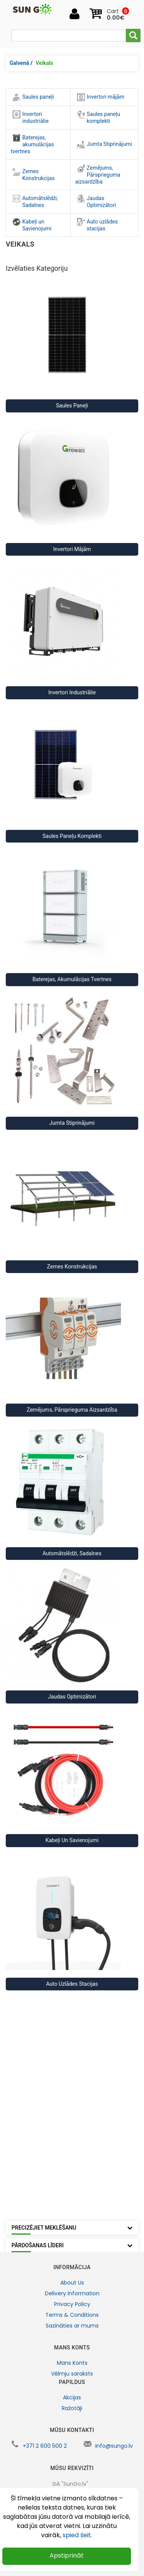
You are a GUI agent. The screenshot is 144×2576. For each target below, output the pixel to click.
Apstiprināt (67, 2555)
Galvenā (19, 63)
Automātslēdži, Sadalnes (35, 201)
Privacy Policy (72, 2304)
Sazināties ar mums (72, 2325)
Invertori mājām (100, 97)
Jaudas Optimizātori (96, 201)
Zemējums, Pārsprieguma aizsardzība (97, 174)
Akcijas (72, 2397)
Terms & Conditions (72, 2315)
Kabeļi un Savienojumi (32, 225)
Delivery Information (72, 2293)
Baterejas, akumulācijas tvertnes (32, 144)
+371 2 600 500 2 (45, 2446)
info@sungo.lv (114, 2446)
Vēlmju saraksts (72, 2373)
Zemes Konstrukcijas (34, 174)
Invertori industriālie (31, 117)
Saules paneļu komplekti (98, 117)
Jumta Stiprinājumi (104, 144)
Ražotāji (72, 2408)
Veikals (44, 63)
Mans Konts (72, 2363)
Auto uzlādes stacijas (97, 225)
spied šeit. (77, 2535)
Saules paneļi (33, 97)
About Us (72, 2282)
